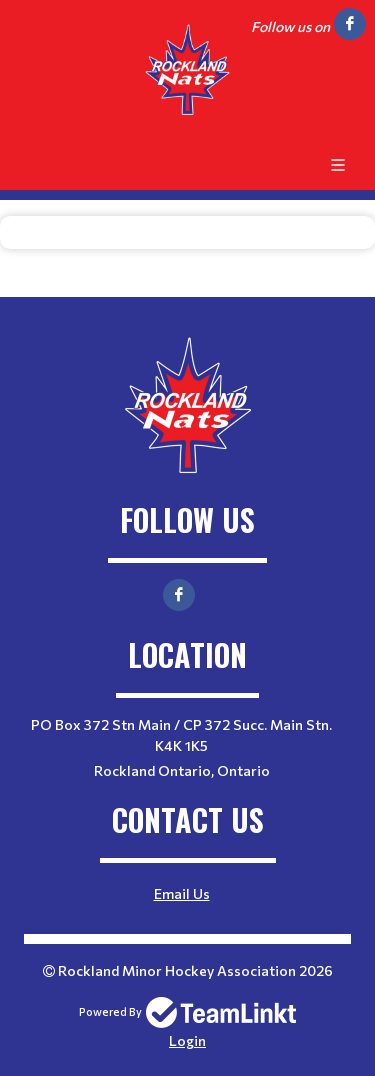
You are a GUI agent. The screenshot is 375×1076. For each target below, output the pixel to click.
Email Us (182, 893)
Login (187, 1040)
